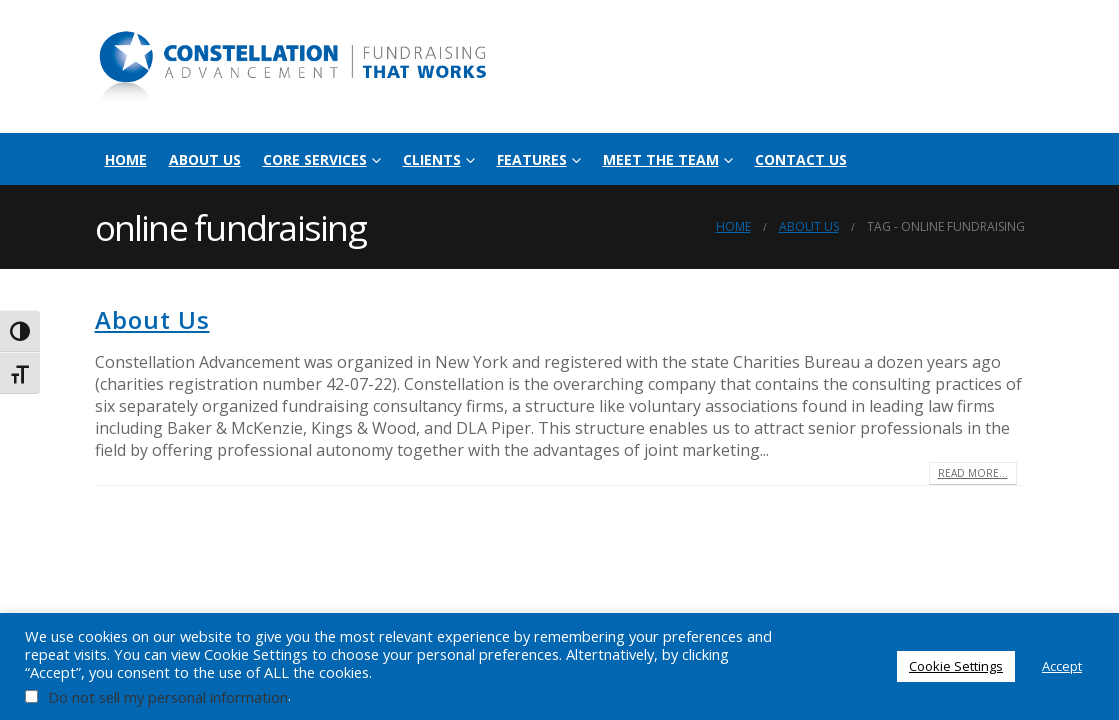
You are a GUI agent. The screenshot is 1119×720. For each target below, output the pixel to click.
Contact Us (801, 159)
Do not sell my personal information (168, 697)
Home (126, 159)
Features (532, 159)
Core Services (315, 159)
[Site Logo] (295, 66)
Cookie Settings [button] (956, 666)
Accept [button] (1062, 666)
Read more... (973, 473)
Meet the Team (661, 159)
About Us (205, 159)
